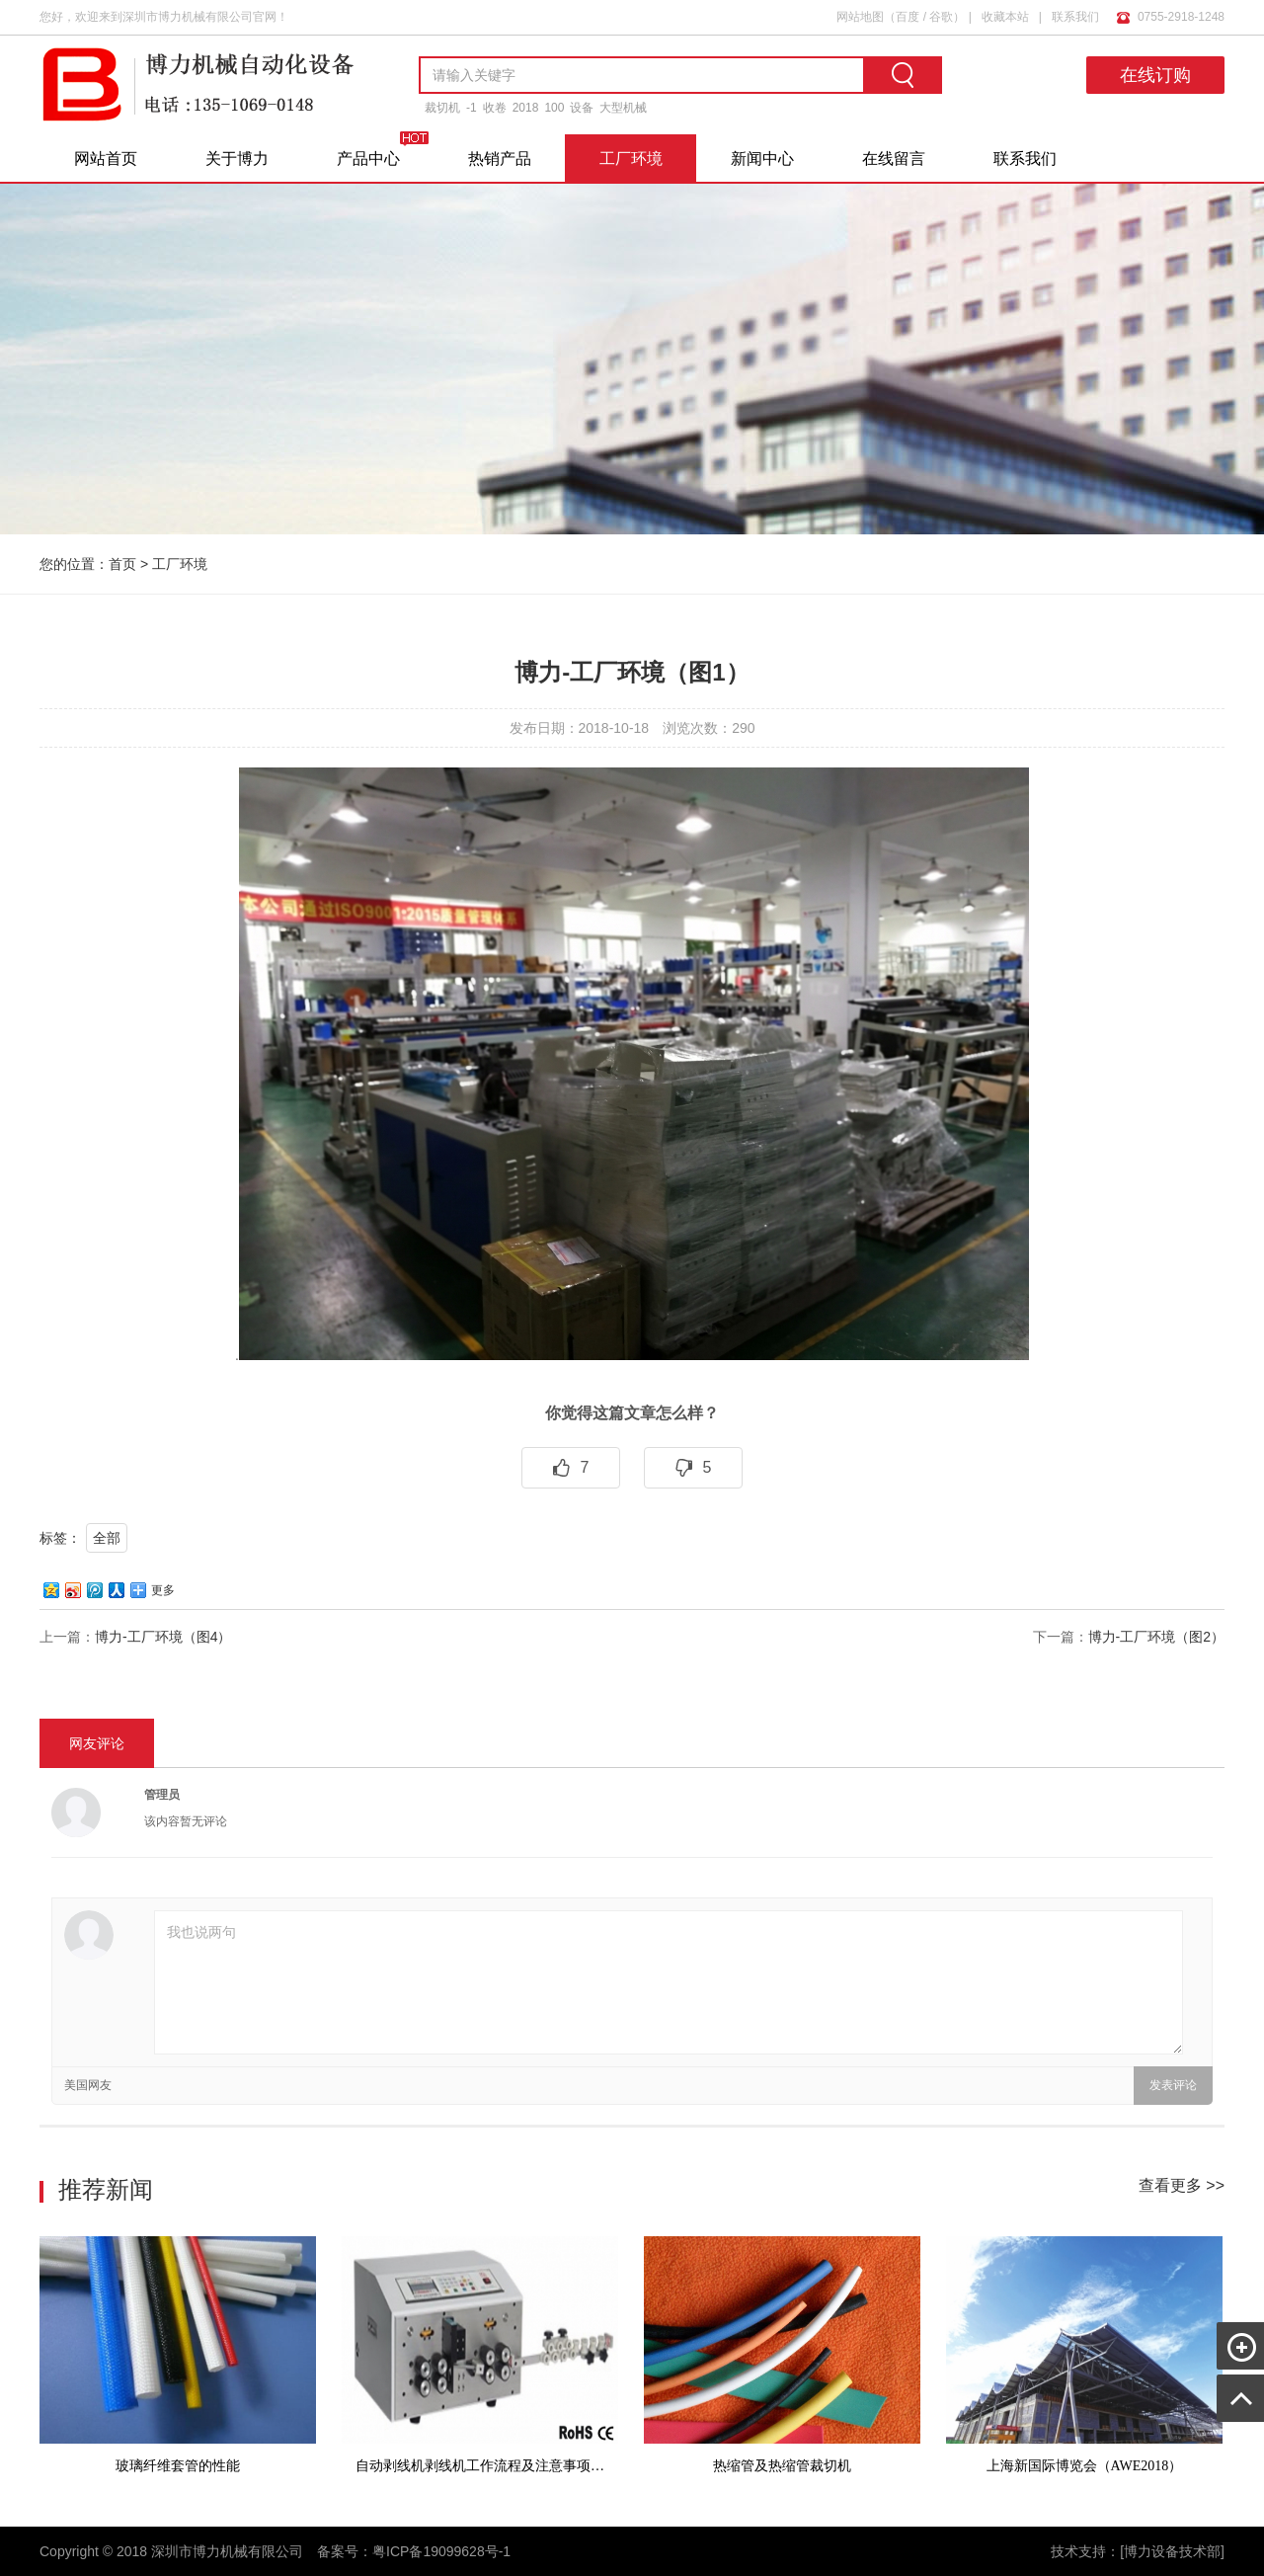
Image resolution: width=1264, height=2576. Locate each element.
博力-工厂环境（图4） (163, 1637)
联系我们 (1075, 17)
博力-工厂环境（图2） (1156, 1637)
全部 (106, 1538)
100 (554, 108)
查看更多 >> (1181, 2185)
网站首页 (105, 158)
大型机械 (623, 108)
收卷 (495, 108)
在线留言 (893, 158)
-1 (471, 108)
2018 (526, 108)
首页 (122, 564)
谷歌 (941, 17)
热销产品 (499, 158)
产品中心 (368, 158)
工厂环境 (631, 158)
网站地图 (860, 17)
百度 (907, 17)
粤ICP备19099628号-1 (441, 2551)
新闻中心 (762, 158)
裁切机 (442, 108)
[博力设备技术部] (1172, 2551)
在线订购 (1155, 75)
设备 (581, 108)
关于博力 (237, 158)
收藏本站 (1005, 17)
